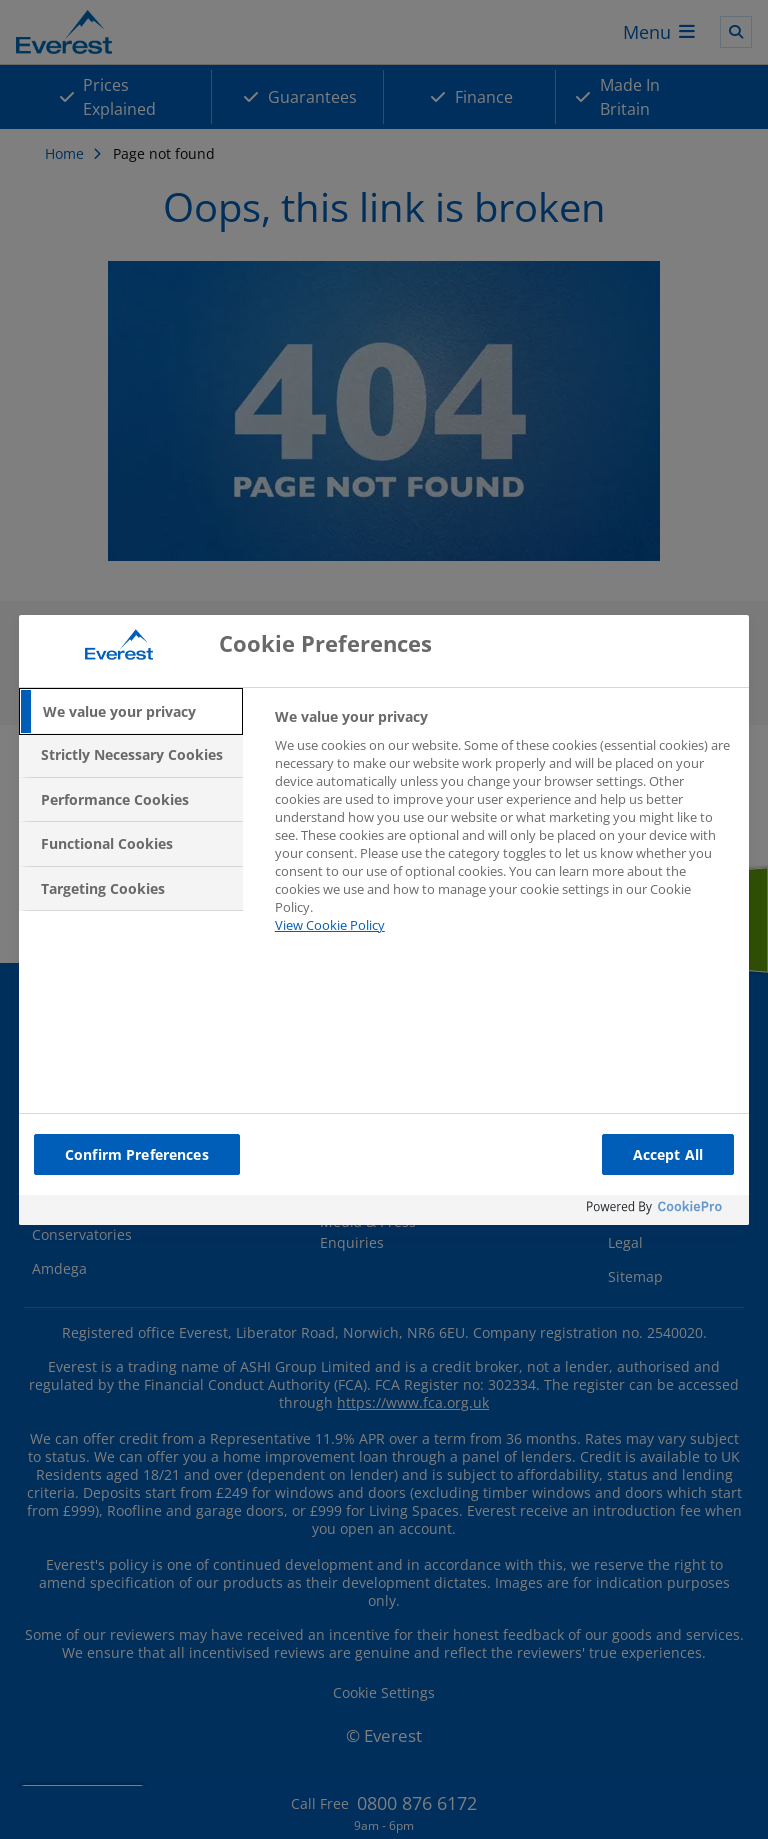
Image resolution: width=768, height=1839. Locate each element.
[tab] (131, 712)
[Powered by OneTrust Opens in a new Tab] (663, 1212)
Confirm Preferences (137, 1154)
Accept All (668, 1154)
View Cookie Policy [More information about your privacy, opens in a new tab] (330, 925)
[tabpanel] (503, 832)
